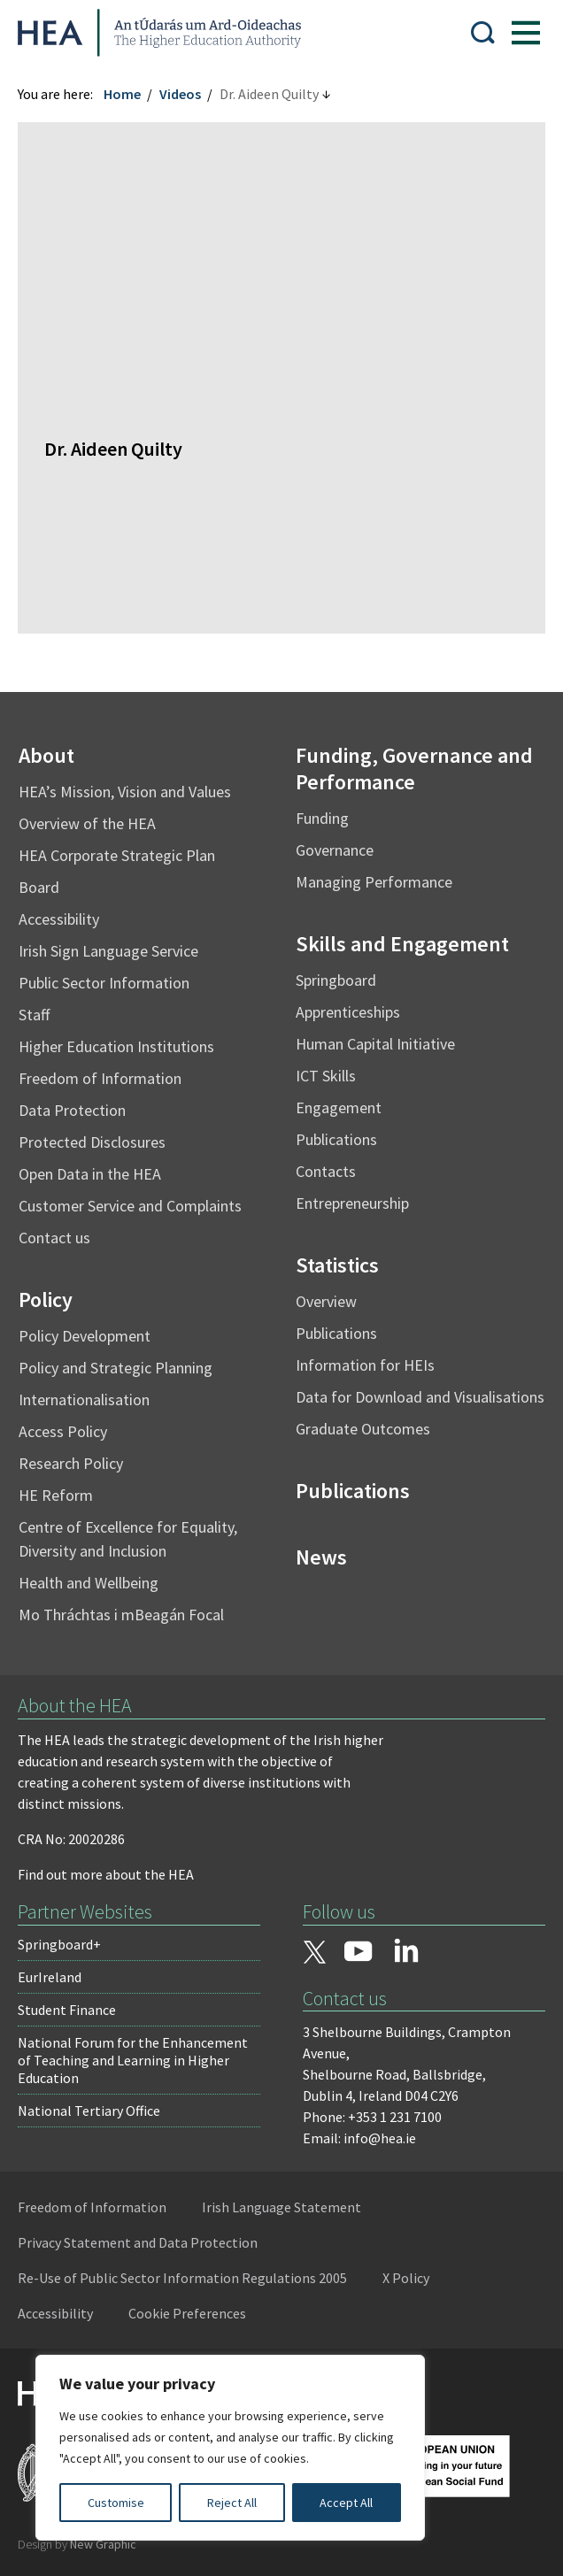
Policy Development (84, 1336)
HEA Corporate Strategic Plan (117, 855)
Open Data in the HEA (90, 1174)
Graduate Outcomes (363, 1429)
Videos (180, 94)
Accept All (346, 2503)
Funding (322, 818)
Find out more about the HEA (106, 1874)
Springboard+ (59, 1944)
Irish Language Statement (281, 2207)
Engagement (339, 1107)
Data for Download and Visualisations (420, 1397)
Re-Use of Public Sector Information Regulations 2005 (182, 2278)
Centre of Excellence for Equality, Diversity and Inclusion (128, 1539)
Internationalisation (84, 1399)
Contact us (54, 1237)
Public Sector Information (104, 983)
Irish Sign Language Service (108, 951)
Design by (77, 2544)
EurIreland (49, 1977)
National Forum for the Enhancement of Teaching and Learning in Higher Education (133, 2060)
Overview (326, 1301)
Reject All (232, 2503)
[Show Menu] (525, 32)
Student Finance (67, 2010)
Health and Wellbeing (88, 1583)
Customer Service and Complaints (130, 1206)
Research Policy (71, 1463)
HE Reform (56, 1495)
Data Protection (72, 1110)
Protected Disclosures (92, 1142)
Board (39, 887)
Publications (336, 1139)
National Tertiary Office (89, 2110)
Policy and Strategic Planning (115, 1367)
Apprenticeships (348, 1012)
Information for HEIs (365, 1365)
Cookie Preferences (187, 2313)
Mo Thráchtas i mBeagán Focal (121, 1614)
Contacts (326, 1171)
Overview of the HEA (87, 823)
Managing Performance (374, 882)
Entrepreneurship (352, 1203)
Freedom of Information (100, 1078)
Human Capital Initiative (375, 1044)
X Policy (405, 2278)
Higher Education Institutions (116, 1046)
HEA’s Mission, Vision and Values (125, 791)
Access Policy (63, 1431)
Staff (34, 1014)
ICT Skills (326, 1075)
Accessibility (59, 919)
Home (122, 94)
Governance (335, 850)
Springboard (336, 980)
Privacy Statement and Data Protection (138, 2242)
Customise (116, 2503)
